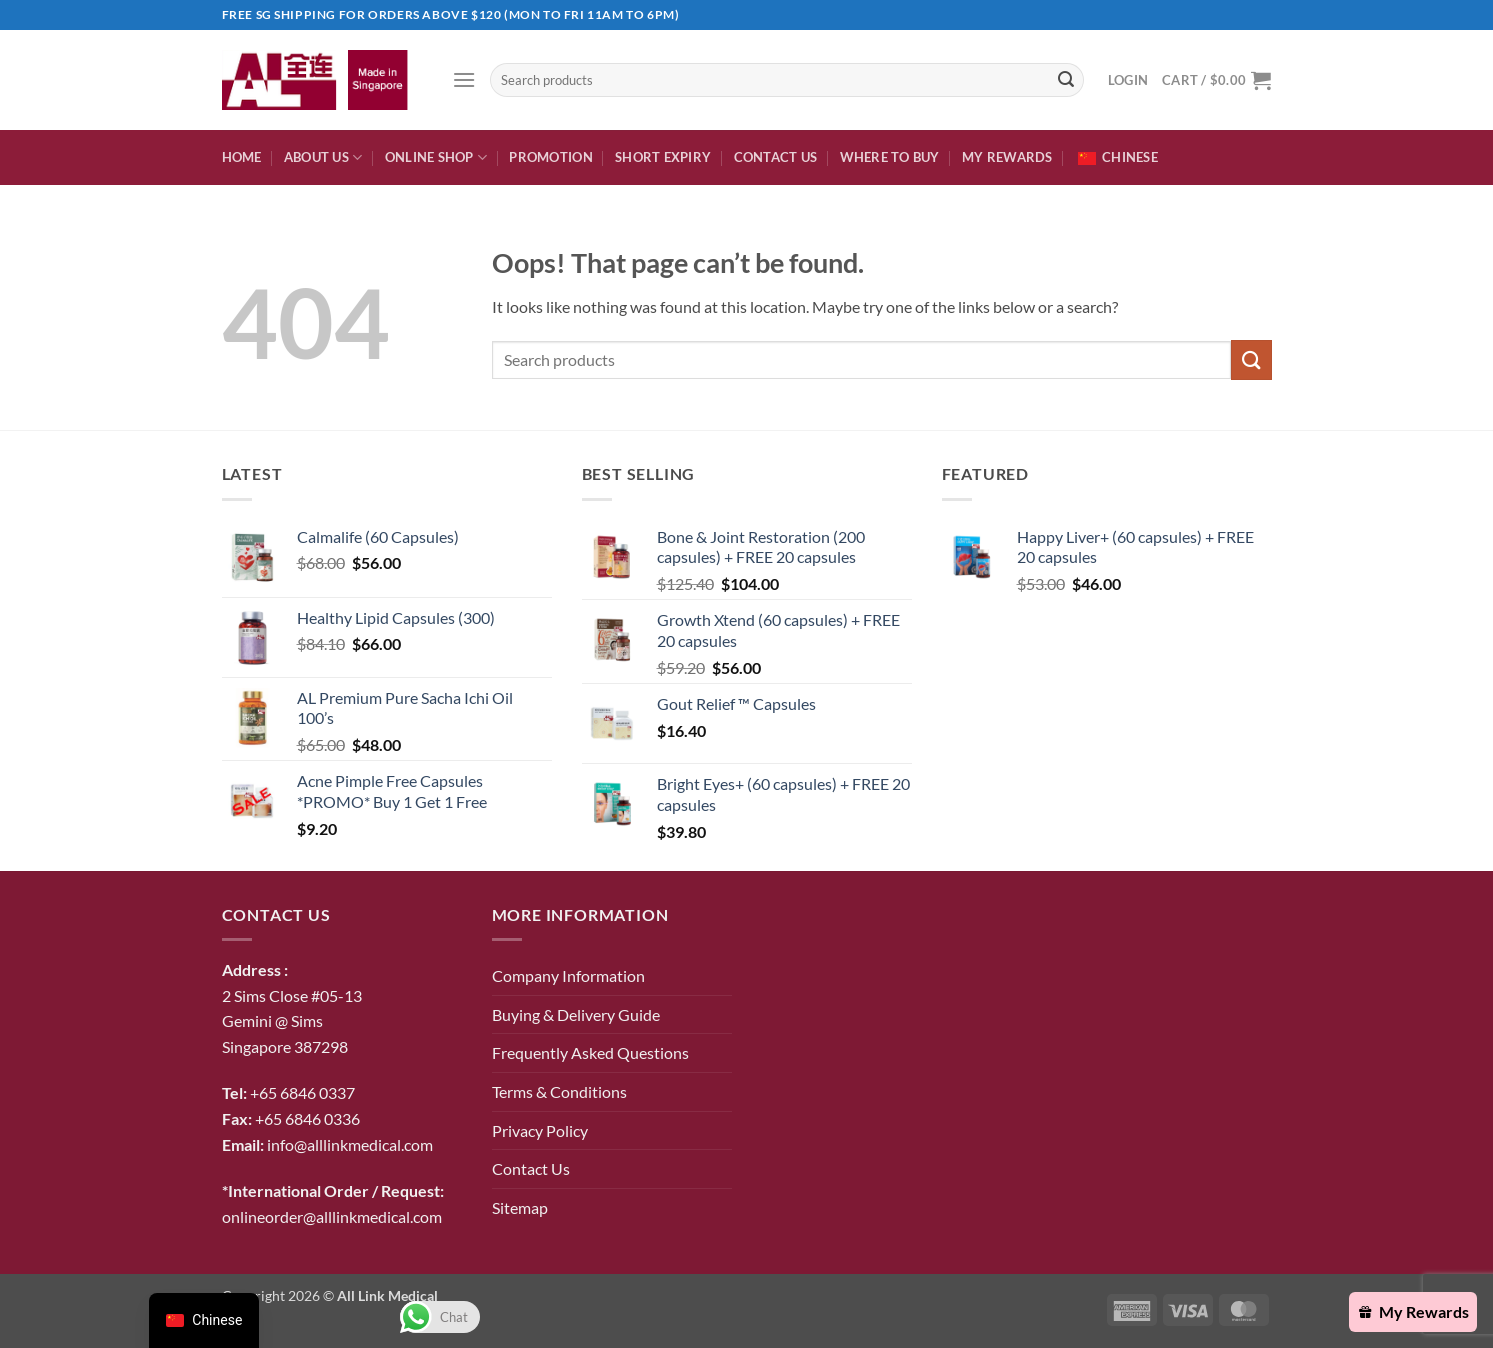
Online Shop (436, 157)
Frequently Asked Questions (590, 1052)
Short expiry (663, 157)
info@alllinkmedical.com (350, 1144)
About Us (323, 157)
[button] (464, 79)
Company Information (568, 975)
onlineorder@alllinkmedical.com (332, 1216)
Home (242, 157)
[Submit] (1066, 80)
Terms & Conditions (559, 1091)
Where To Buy (890, 157)
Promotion (550, 157)
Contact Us (776, 157)
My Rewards (1007, 157)
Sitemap (520, 1207)
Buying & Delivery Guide (576, 1014)
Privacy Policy (540, 1130)
